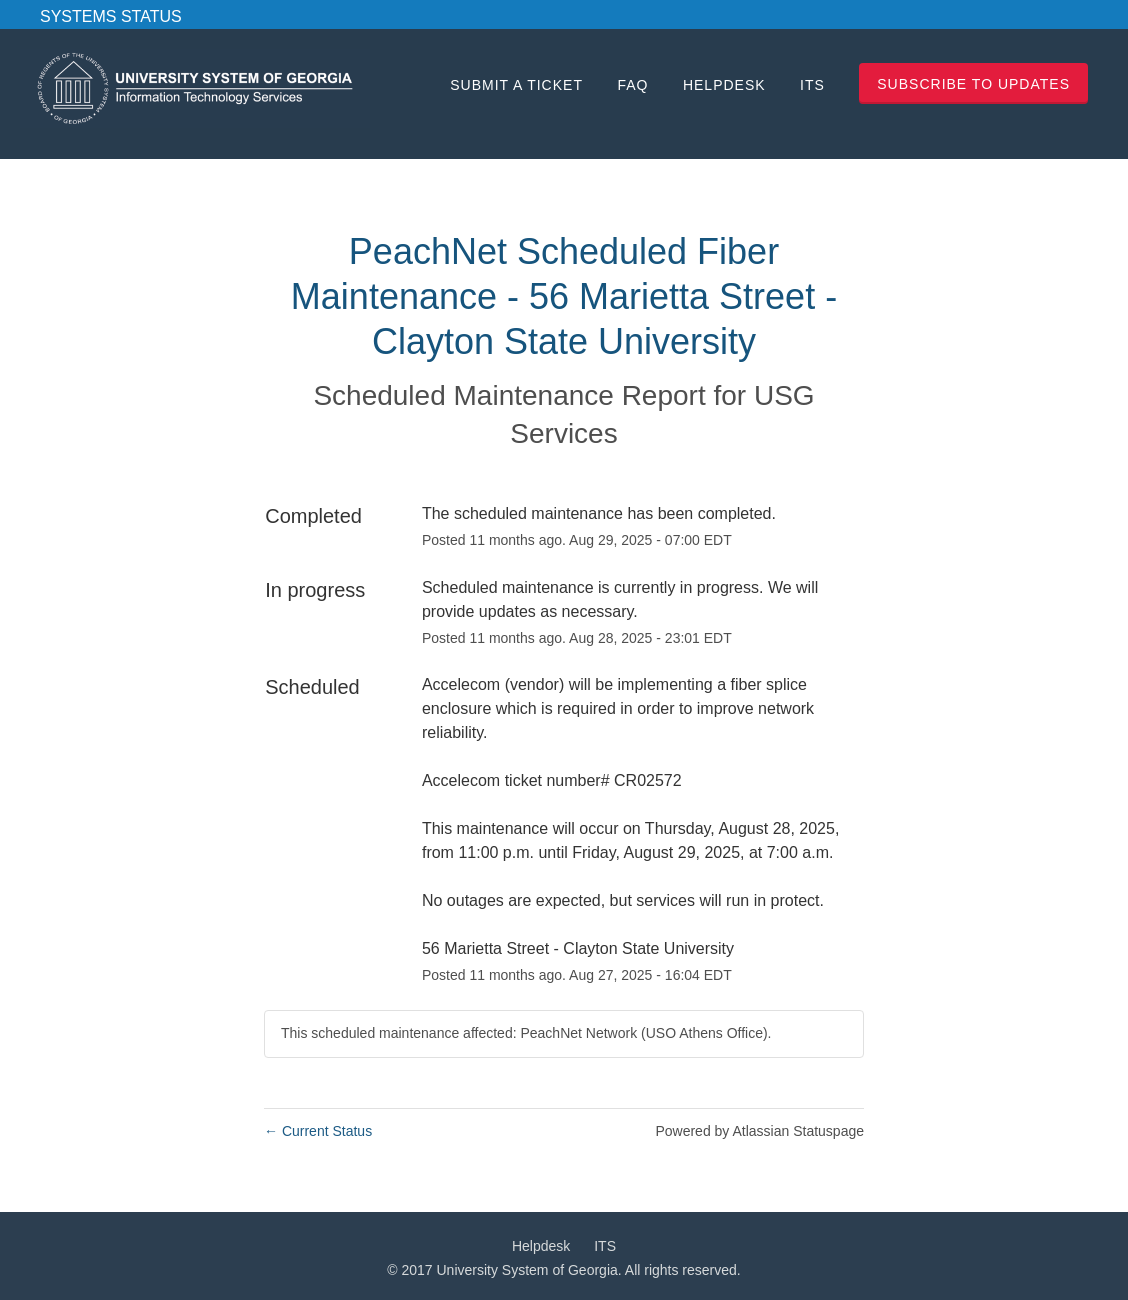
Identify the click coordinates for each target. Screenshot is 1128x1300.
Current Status (318, 1131)
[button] (973, 83)
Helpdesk (724, 85)
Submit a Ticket (516, 85)
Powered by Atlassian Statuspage (759, 1131)
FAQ (632, 85)
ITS (812, 85)
